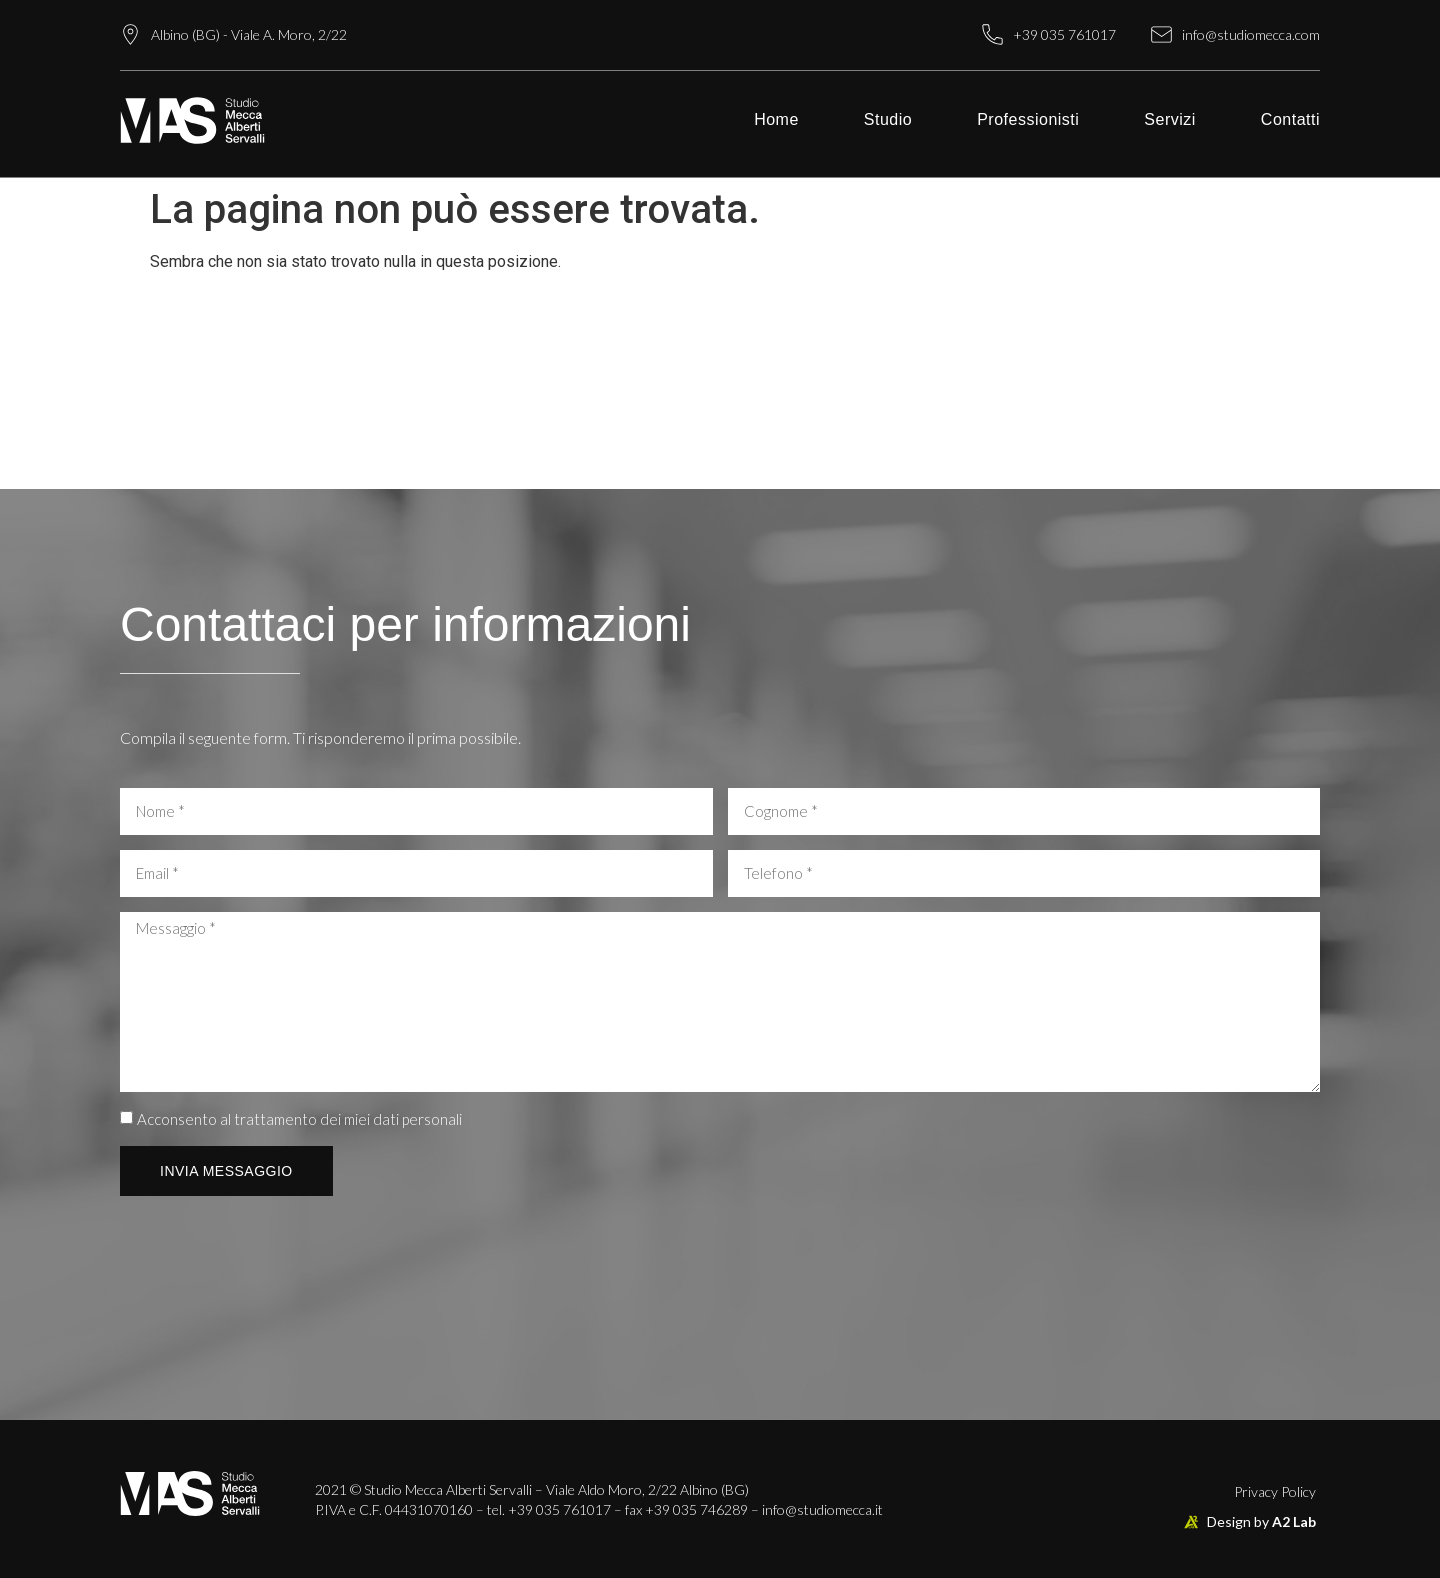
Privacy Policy (1275, 1491)
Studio (888, 119)
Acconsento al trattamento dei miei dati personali (299, 1119)
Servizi (1170, 119)
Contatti (1290, 119)
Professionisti (1028, 119)
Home (776, 119)
